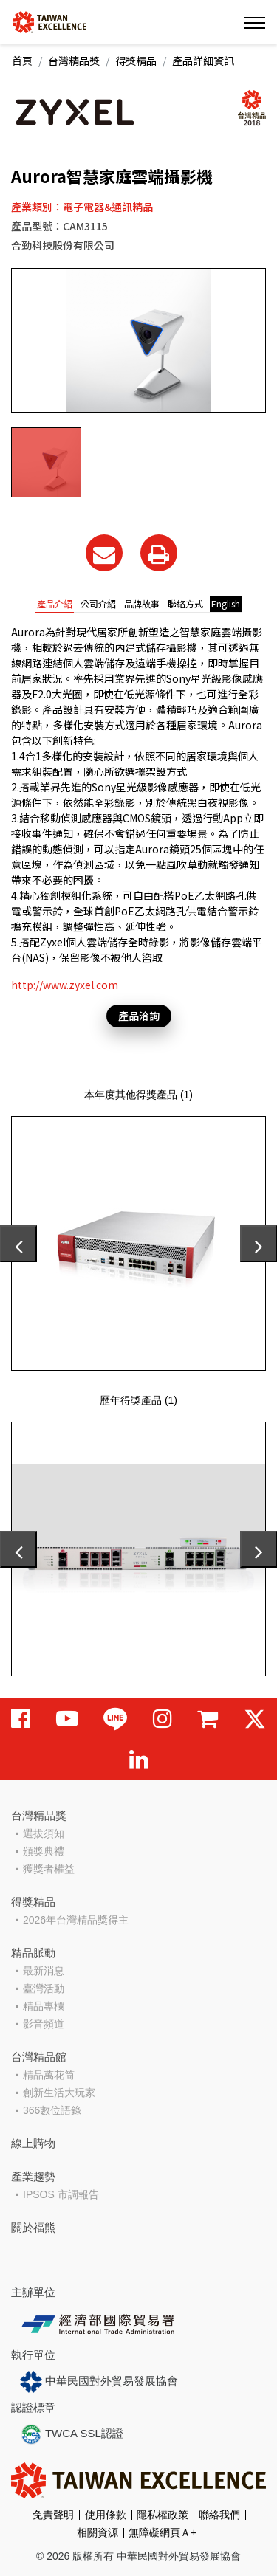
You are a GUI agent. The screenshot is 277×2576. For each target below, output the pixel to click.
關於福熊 (33, 2227)
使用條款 (105, 2515)
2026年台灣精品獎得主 (76, 1920)
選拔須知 (43, 1833)
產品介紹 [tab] (54, 603)
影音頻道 (43, 2024)
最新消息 (43, 1971)
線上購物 (33, 2143)
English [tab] (225, 603)
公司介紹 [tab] (98, 603)
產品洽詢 (139, 1015)
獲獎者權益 (49, 1869)
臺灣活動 (43, 1988)
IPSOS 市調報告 (61, 2194)
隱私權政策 (162, 2515)
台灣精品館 (38, 2056)
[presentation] (18, 1243)
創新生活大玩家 (59, 2092)
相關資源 (97, 2532)
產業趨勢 (33, 2176)
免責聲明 (53, 2515)
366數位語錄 (52, 2110)
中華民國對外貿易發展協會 (99, 2382)
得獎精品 (136, 60)
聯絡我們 (219, 2515)
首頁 (22, 60)
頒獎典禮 (43, 1851)
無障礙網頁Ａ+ (162, 2532)
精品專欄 (43, 2006)
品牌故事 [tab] (142, 603)
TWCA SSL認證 (71, 2434)
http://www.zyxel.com (64, 984)
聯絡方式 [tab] (185, 603)
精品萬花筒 (49, 2075)
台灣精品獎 (74, 60)
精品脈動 (33, 1952)
